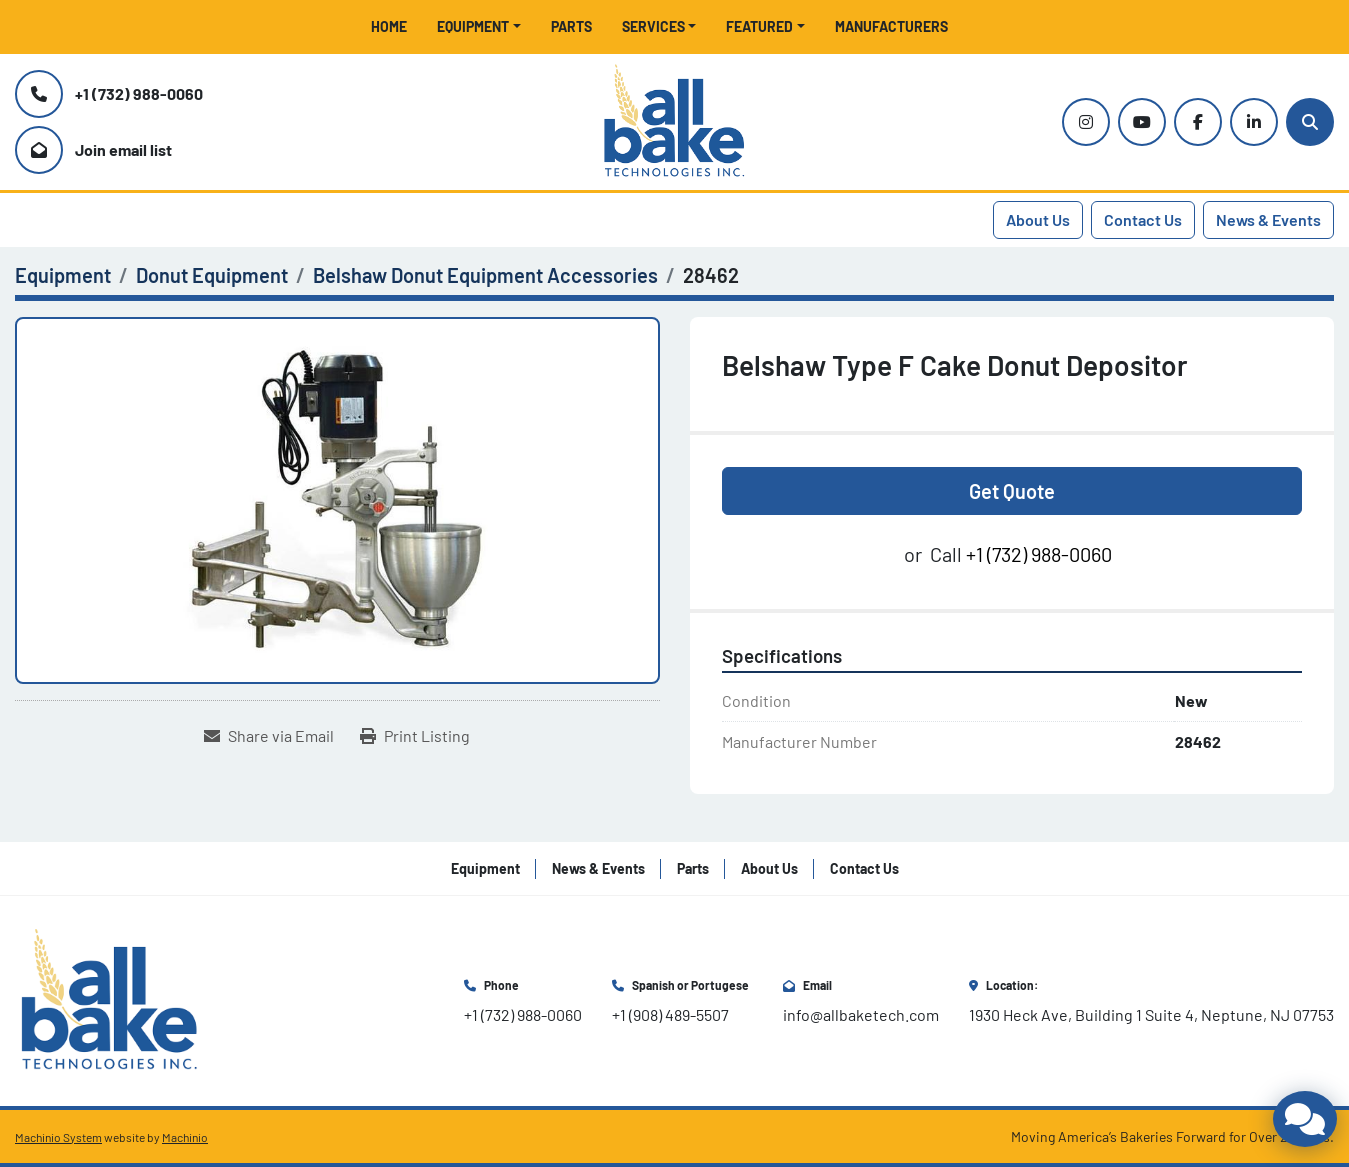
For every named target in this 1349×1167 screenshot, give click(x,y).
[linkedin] (1254, 122)
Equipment (473, 26)
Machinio (185, 1137)
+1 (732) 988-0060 (139, 93)
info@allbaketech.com (861, 1014)
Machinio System (58, 1137)
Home (389, 26)
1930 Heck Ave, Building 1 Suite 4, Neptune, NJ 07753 (1151, 1014)
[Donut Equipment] (212, 275)
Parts (571, 26)
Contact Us (1143, 219)
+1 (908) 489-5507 (670, 1014)
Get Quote (1012, 491)
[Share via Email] (269, 736)
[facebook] (1198, 122)
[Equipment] (63, 275)
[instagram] (1086, 122)
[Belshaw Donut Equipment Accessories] (485, 275)
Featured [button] (759, 26)
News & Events (1268, 219)
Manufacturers (891, 26)
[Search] (1310, 122)
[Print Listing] (415, 736)
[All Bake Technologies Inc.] (109, 998)
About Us (1038, 219)
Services (653, 26)
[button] (479, 26)
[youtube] (1142, 122)
